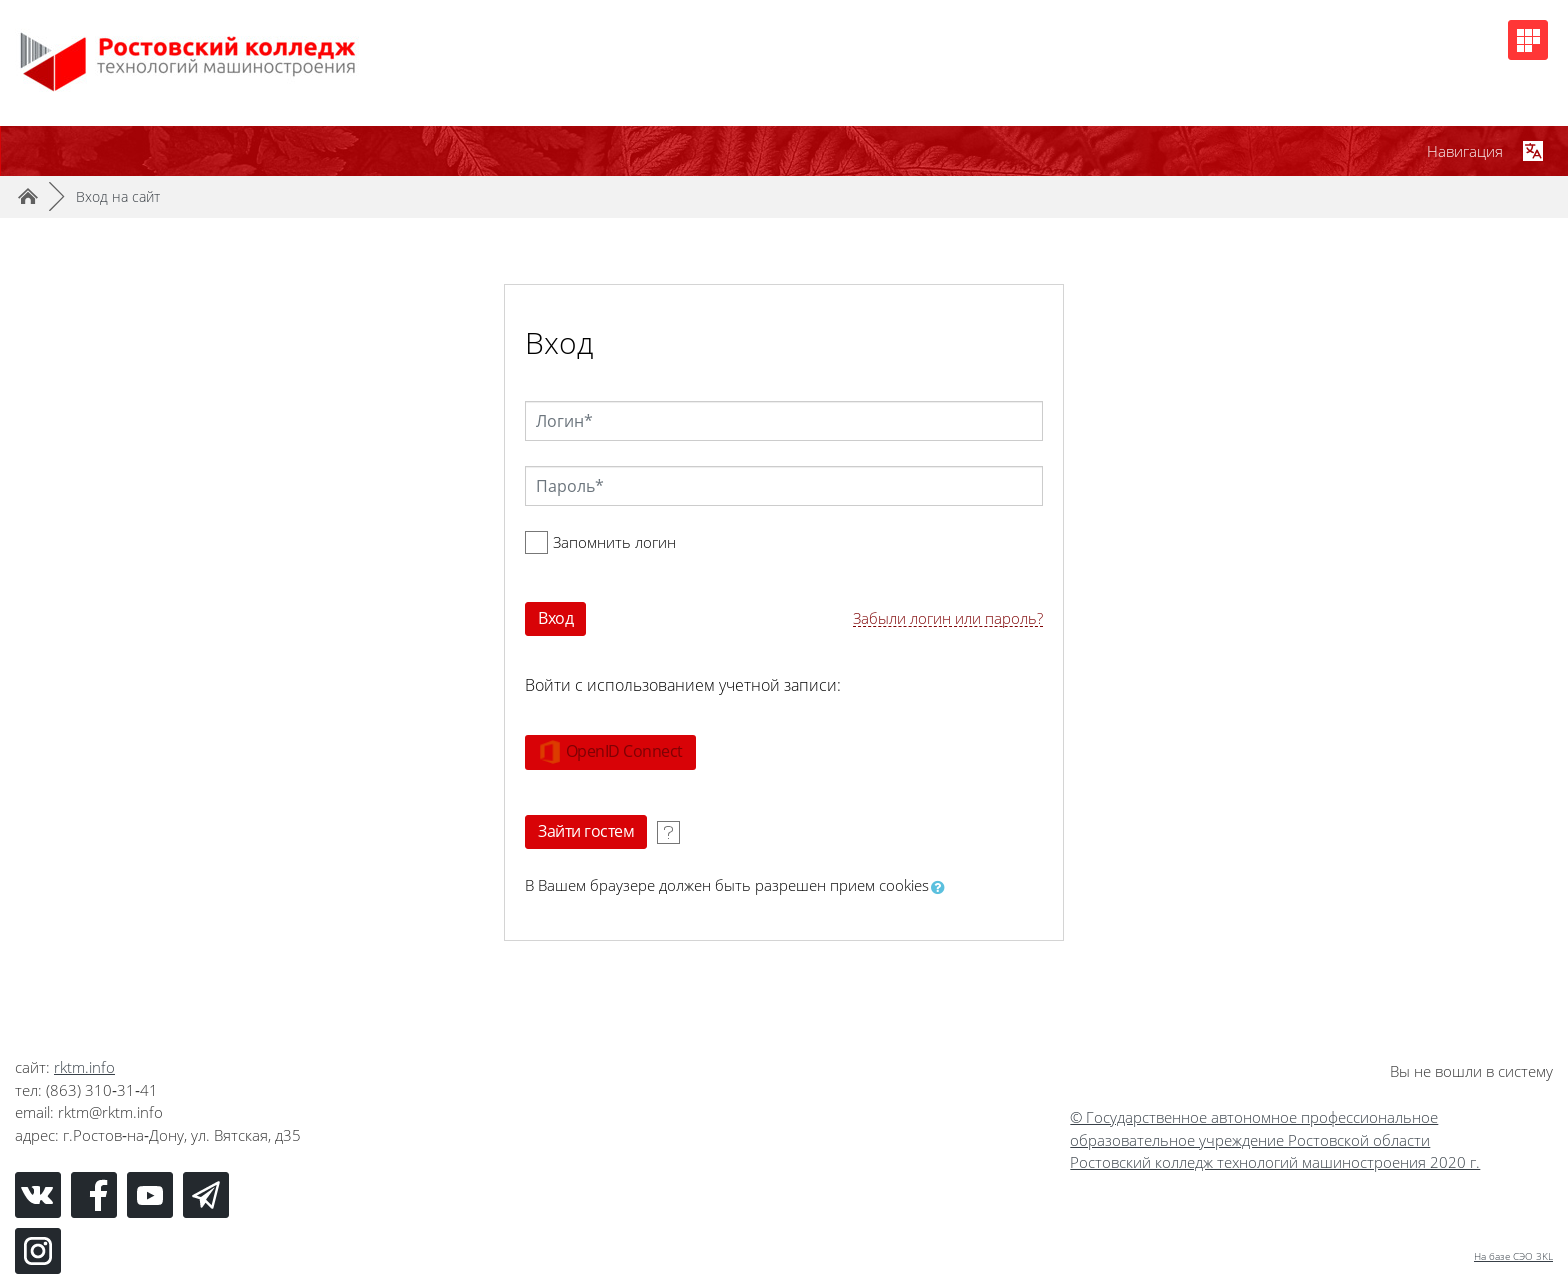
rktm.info (84, 1067)
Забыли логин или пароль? (948, 618)
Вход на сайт (118, 196)
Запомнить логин (614, 542)
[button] (942, 887)
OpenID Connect (610, 752)
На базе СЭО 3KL (1513, 1256)
